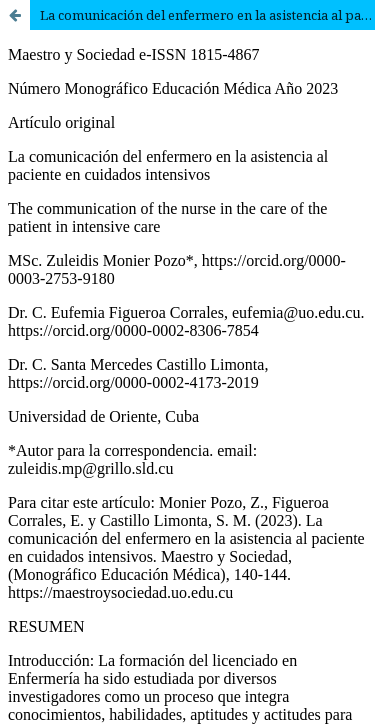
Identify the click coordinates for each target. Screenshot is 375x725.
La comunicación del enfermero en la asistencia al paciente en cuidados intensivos (207, 15)
